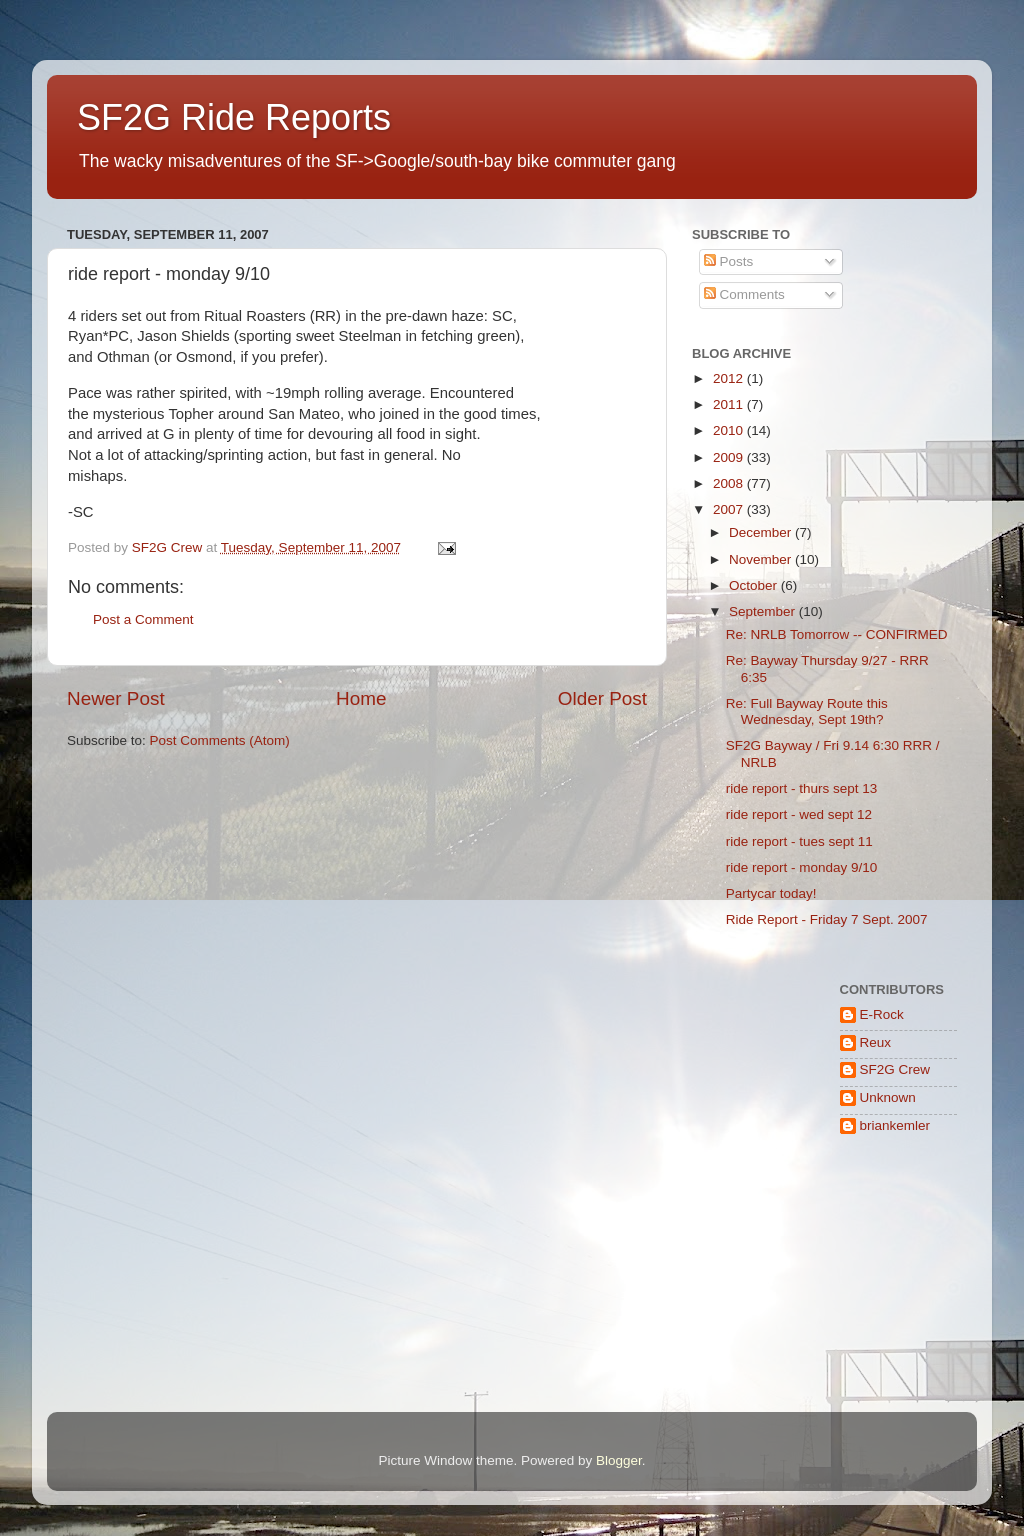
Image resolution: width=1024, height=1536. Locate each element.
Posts (729, 261)
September (764, 611)
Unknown (888, 1097)
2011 (730, 404)
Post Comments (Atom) (220, 740)
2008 (730, 483)
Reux (876, 1042)
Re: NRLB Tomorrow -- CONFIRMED (837, 634)
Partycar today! (771, 893)
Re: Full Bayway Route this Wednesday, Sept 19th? (807, 711)
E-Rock (882, 1014)
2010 (730, 430)
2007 (730, 509)
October (755, 585)
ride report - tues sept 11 (799, 841)
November (762, 559)
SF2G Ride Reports (234, 117)
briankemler (895, 1125)
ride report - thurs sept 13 (802, 788)
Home (361, 698)
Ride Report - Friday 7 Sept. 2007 (827, 919)
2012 (730, 378)
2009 (730, 457)
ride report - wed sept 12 (799, 814)
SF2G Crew (895, 1069)
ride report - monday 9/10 (802, 867)
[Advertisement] (754, 1323)
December (762, 532)
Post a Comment (143, 619)
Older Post (602, 698)
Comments (744, 294)
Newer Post (116, 698)
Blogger (619, 1460)
